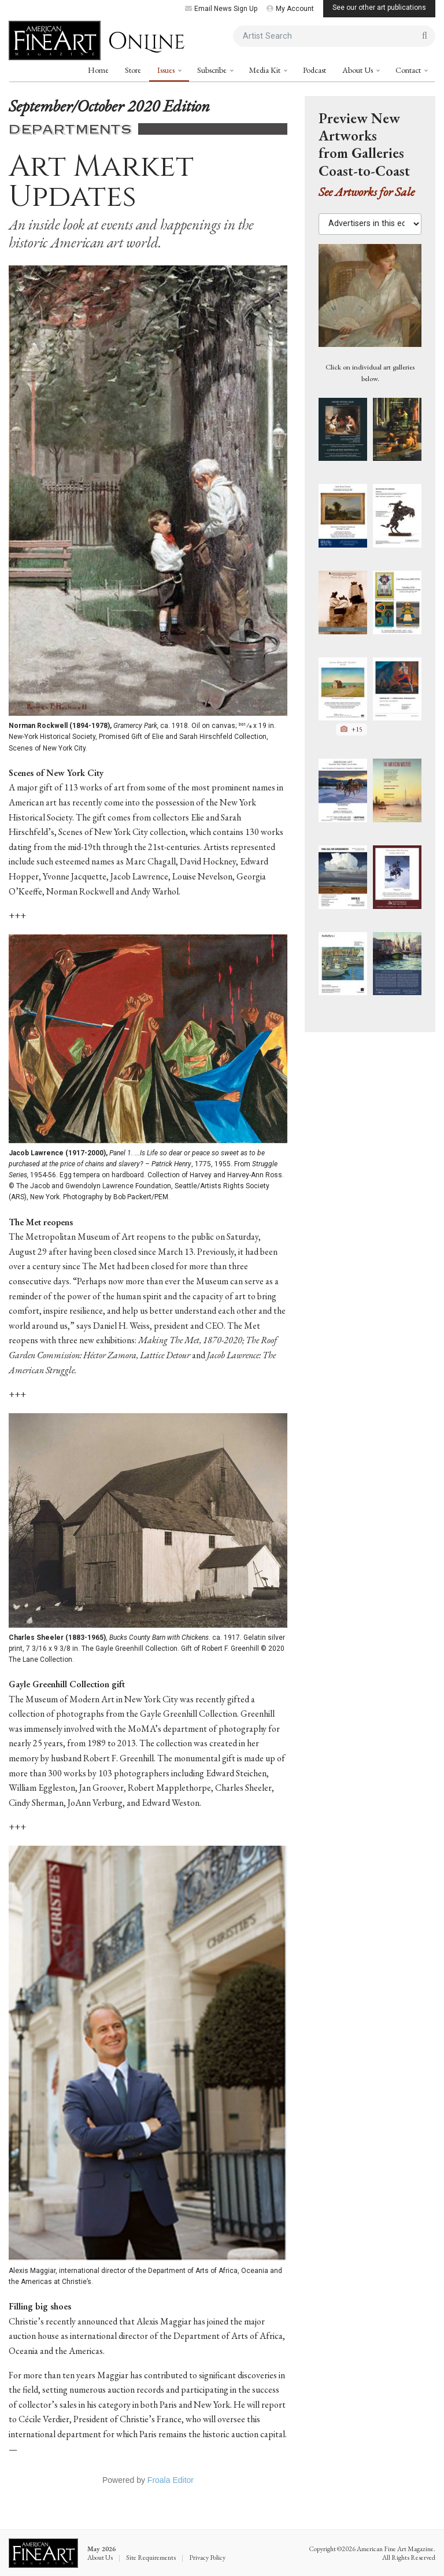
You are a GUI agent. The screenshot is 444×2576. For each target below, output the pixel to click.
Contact (409, 70)
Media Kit (265, 70)
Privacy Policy (207, 2557)
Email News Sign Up (221, 9)
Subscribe (212, 70)
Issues (166, 70)
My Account (290, 9)
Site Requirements (151, 2557)
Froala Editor (170, 2480)
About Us (358, 70)
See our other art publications (379, 7)
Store (133, 70)
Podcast (314, 70)
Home (98, 70)
